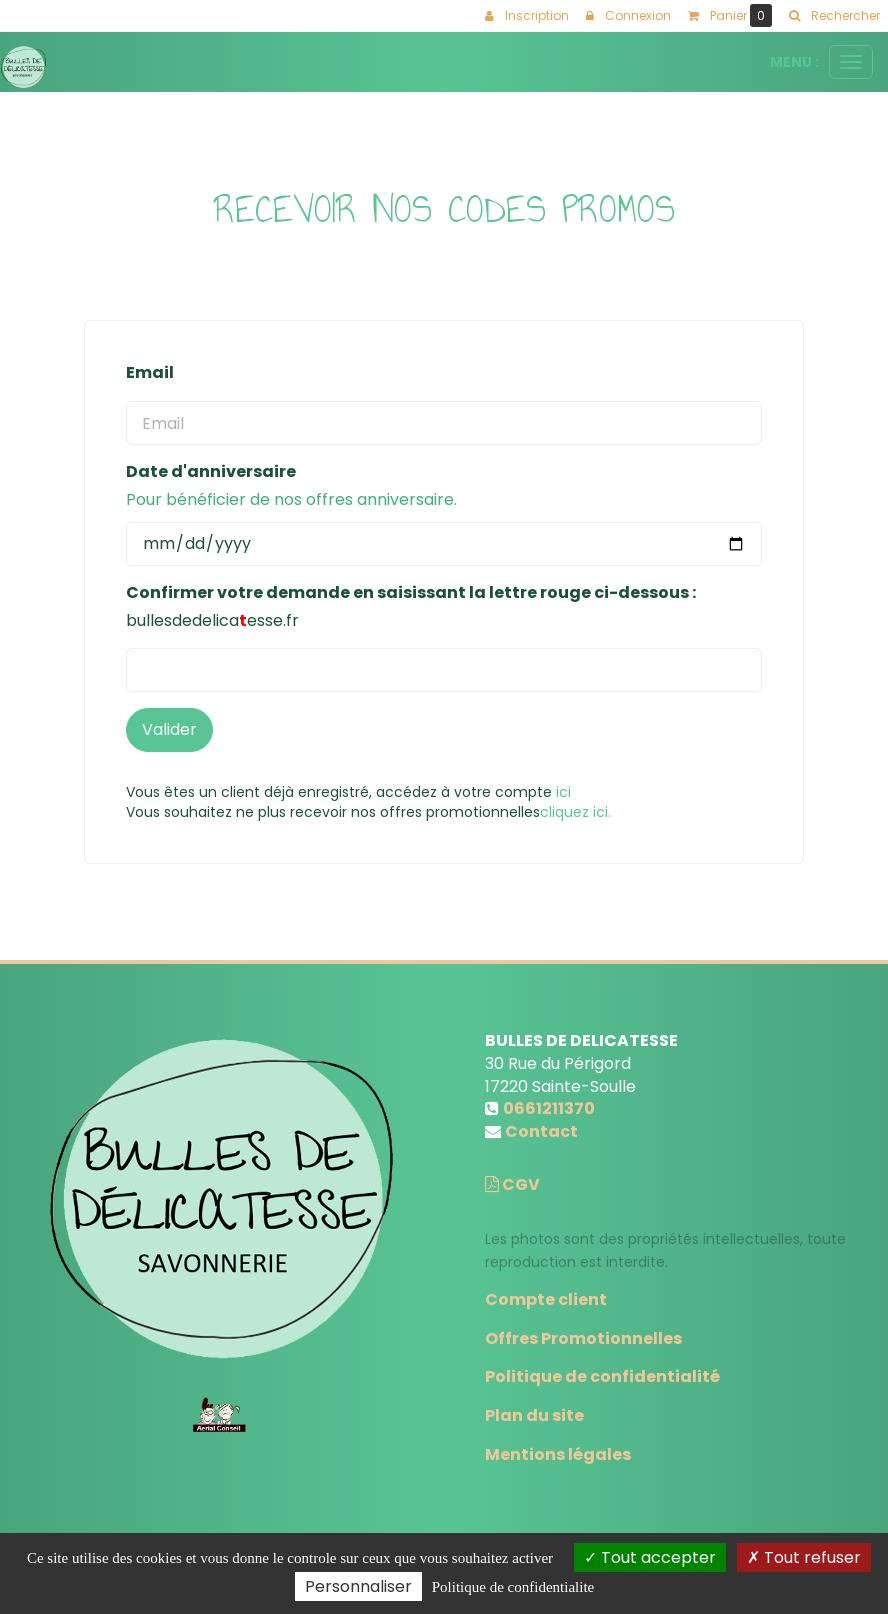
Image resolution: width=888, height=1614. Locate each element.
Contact (541, 1131)
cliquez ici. (575, 812)
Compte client (546, 1299)
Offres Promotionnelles (583, 1338)
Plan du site (534, 1415)
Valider (169, 729)
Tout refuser (804, 1557)
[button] (834, 16)
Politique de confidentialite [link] (513, 1587)
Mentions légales (558, 1454)
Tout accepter (650, 1557)
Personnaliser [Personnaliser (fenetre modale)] (358, 1586)
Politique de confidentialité (602, 1376)
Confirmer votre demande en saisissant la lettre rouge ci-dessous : (411, 593)
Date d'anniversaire (211, 472)
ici (563, 792)
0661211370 (549, 1108)
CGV (512, 1184)
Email (150, 373)
